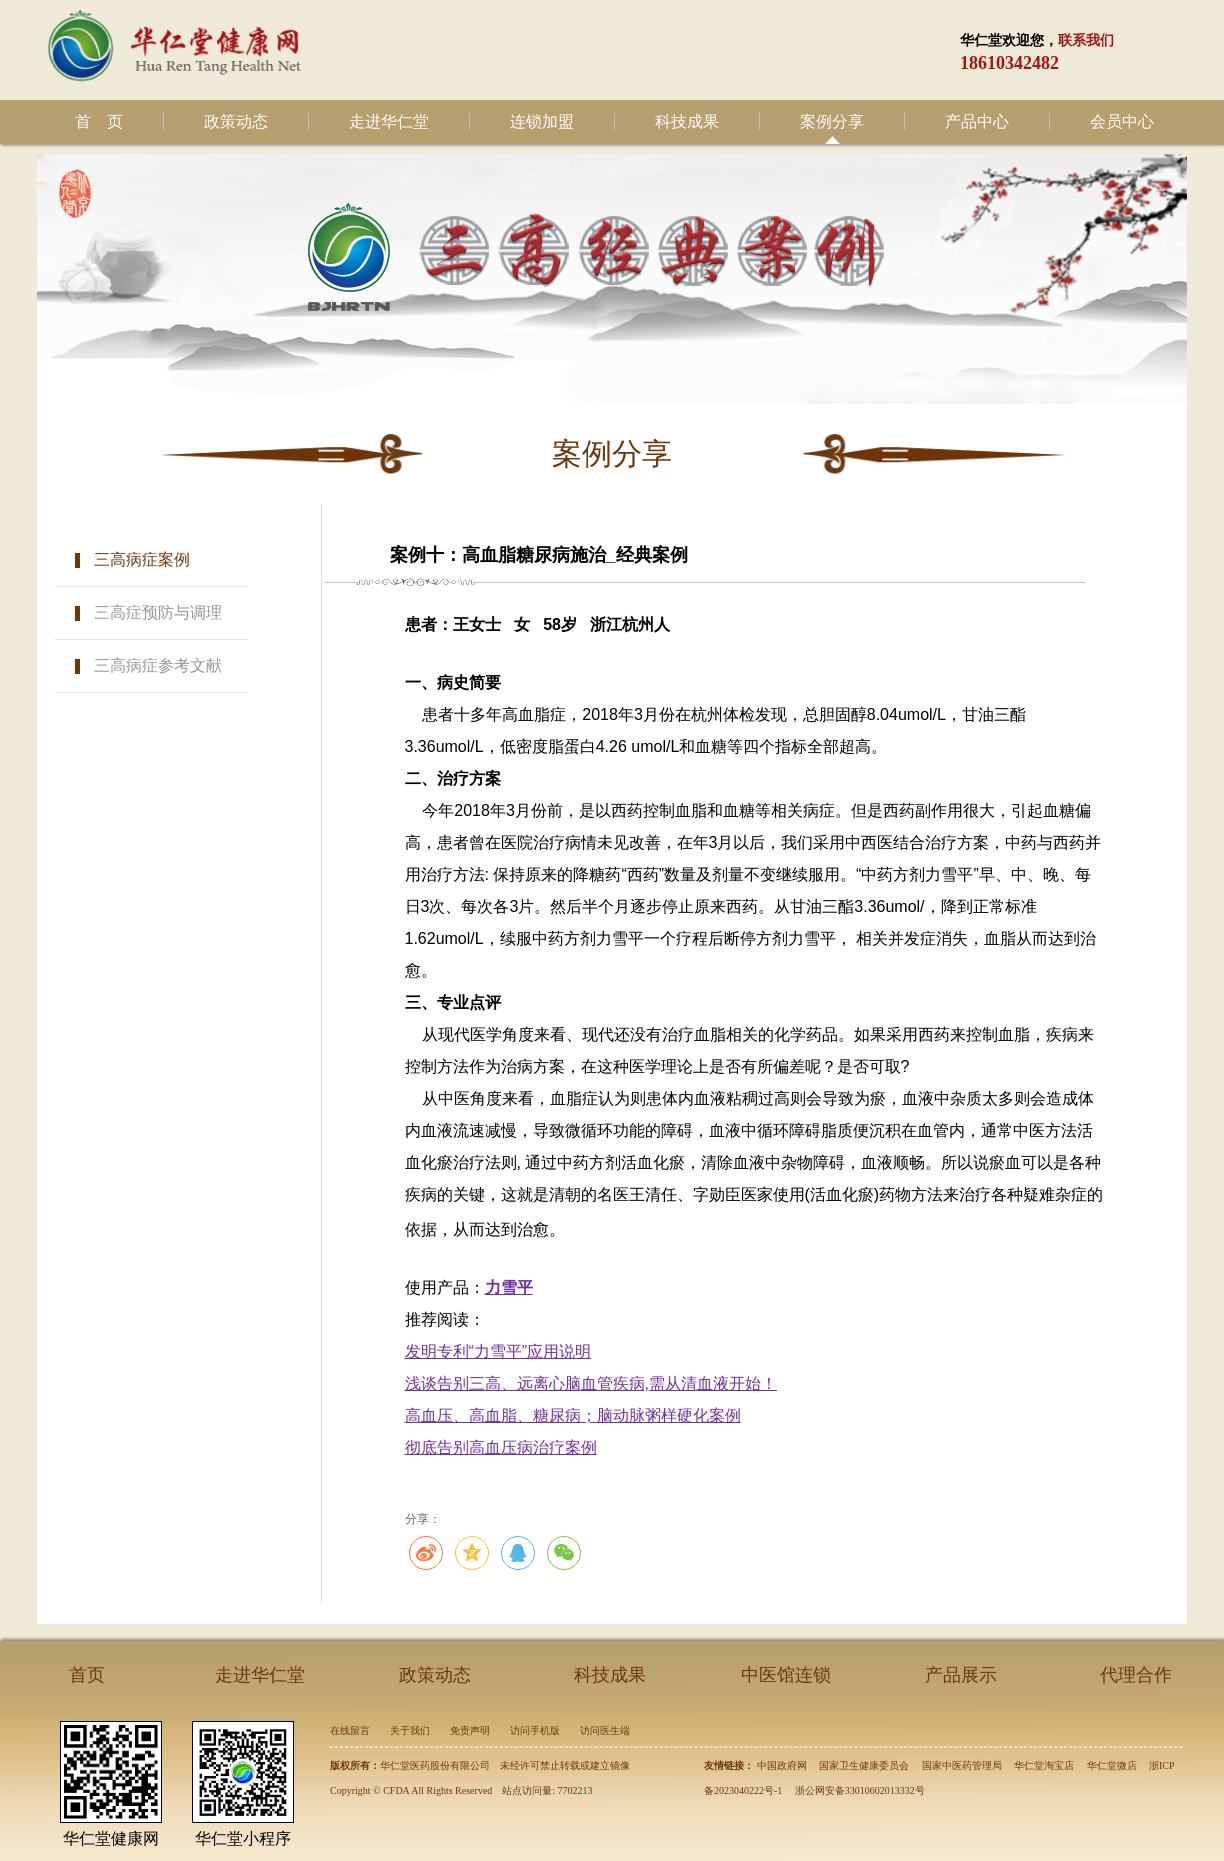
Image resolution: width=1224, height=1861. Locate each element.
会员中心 (1122, 121)
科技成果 (687, 121)
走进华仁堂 (389, 121)
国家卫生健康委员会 (864, 1765)
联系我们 (1086, 40)
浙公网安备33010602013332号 (860, 1790)
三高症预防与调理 (158, 612)
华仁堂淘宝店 (1044, 1765)
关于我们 (410, 1730)
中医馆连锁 (786, 1675)
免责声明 (470, 1730)
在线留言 (350, 1730)
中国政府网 (782, 1765)
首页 (87, 1675)
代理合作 (1136, 1675)
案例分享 (832, 121)
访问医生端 (605, 1730)
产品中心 (977, 121)
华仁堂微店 (1112, 1765)
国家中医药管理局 (962, 1765)
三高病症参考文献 (158, 665)
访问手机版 (535, 1730)
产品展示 (961, 1675)
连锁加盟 (542, 121)
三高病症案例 (142, 559)
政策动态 (236, 121)
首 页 (99, 121)
